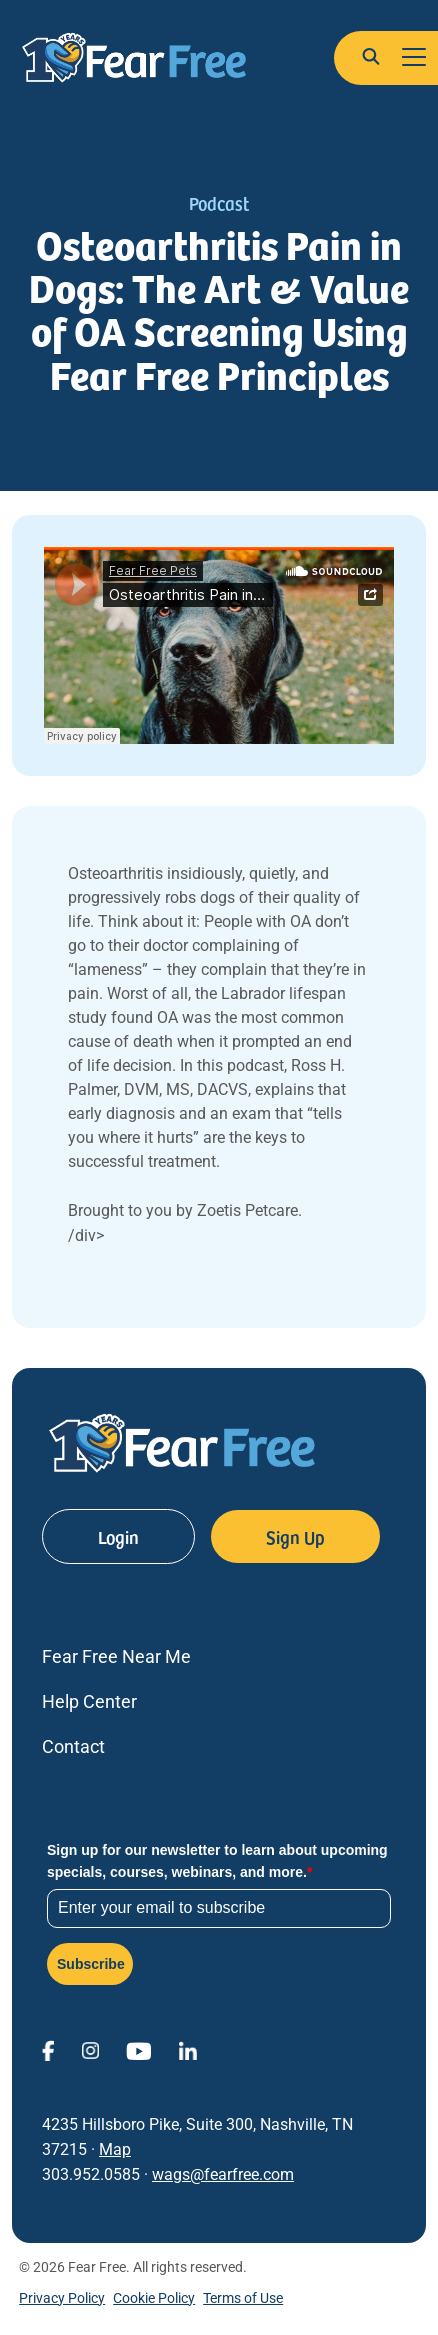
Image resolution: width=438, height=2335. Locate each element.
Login (118, 1536)
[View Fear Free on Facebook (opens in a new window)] (61, 2049)
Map (115, 2149)
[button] (371, 56)
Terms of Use (243, 2298)
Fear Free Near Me (116, 1656)
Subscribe (91, 1964)
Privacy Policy (62, 2298)
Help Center (89, 1701)
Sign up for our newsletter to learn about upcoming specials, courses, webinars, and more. (217, 1861)
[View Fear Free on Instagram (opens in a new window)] (103, 2049)
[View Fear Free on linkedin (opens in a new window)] (201, 2049)
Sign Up (295, 1536)
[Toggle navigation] (414, 58)
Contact (73, 1746)
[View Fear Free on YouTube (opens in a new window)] (152, 2049)
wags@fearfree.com (223, 2174)
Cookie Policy (154, 2298)
